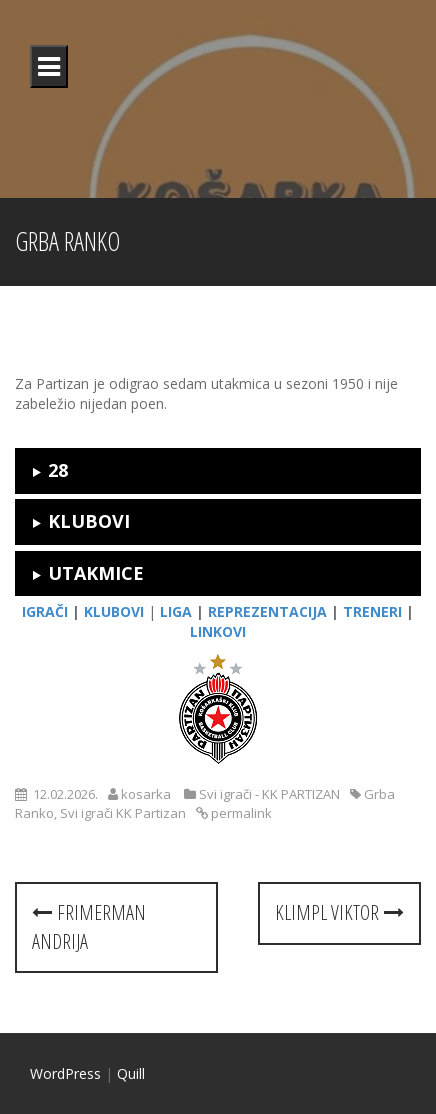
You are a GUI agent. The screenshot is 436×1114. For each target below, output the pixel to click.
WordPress (65, 1073)
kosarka (146, 794)
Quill (131, 1073)
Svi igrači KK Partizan (123, 813)
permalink (240, 813)
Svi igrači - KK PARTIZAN (269, 794)
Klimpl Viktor (339, 912)
